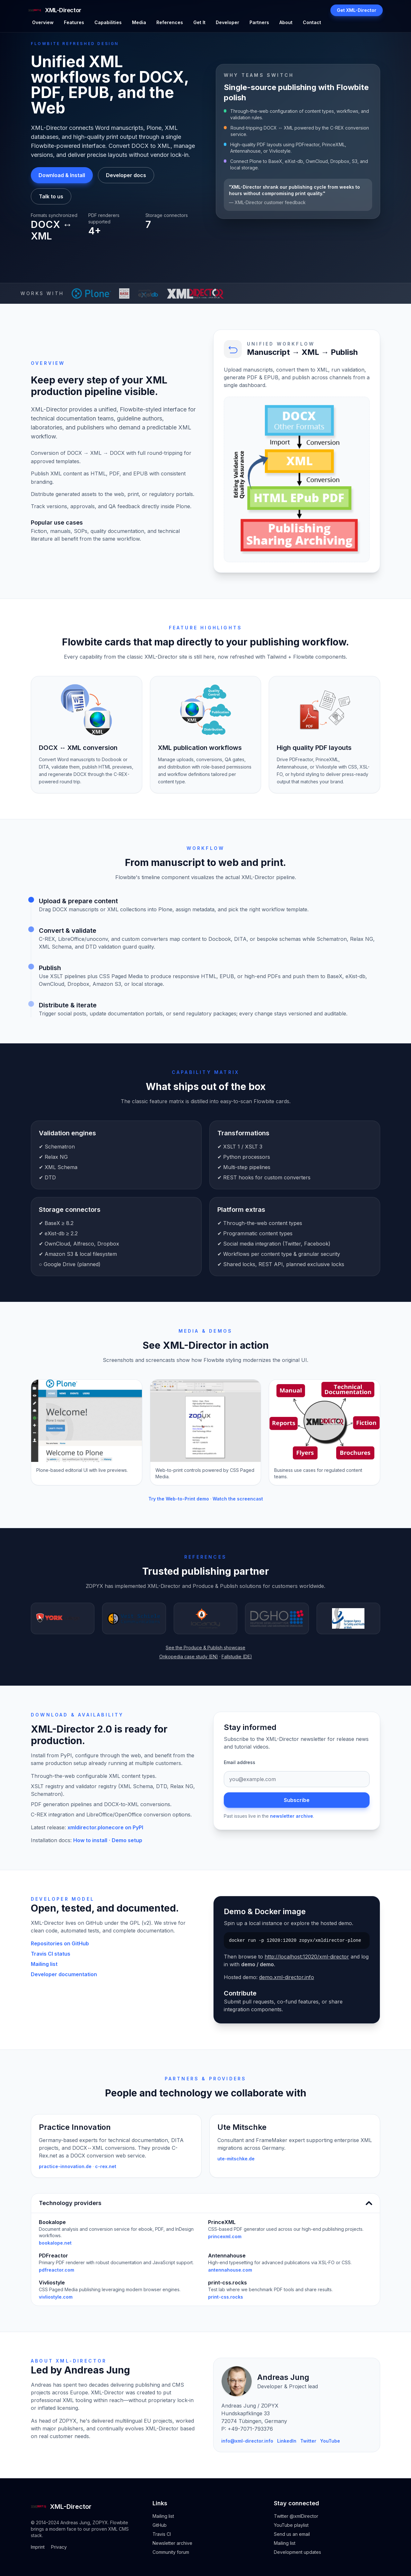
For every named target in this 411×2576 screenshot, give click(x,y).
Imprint (38, 2547)
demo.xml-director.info (286, 1977)
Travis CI (162, 2534)
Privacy (59, 2547)
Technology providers (205, 2203)
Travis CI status (50, 1953)
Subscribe (297, 1800)
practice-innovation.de (65, 2166)
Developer (227, 22)
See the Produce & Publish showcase (205, 1647)
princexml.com (224, 2236)
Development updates (297, 2552)
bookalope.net (55, 2243)
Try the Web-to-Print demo (178, 1498)
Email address (239, 1762)
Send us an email (292, 2534)
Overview (43, 22)
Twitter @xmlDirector (296, 2516)
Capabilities (108, 22)
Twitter (308, 2441)
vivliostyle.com (56, 2297)
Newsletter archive (172, 2543)
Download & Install (62, 175)
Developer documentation (64, 1974)
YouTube (330, 2441)
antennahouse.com (230, 2270)
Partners (259, 22)
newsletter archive (291, 1816)
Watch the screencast (238, 1498)
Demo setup (127, 1840)
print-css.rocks (225, 2297)
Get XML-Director (356, 10)
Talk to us (51, 196)
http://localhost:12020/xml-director (307, 1956)
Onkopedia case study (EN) (188, 1656)
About (286, 22)
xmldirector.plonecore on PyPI (105, 1827)
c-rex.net (105, 2166)
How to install (90, 1840)
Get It (199, 22)
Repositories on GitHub (60, 1943)
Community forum (171, 2552)
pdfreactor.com (56, 2270)
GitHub (160, 2525)
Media (139, 22)
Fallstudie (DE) (237, 1656)
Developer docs (126, 175)
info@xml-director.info (247, 2441)
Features (74, 22)
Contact (312, 22)
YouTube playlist (291, 2525)
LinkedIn (286, 2441)
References (169, 22)
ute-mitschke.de (236, 2158)
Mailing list (44, 1964)
